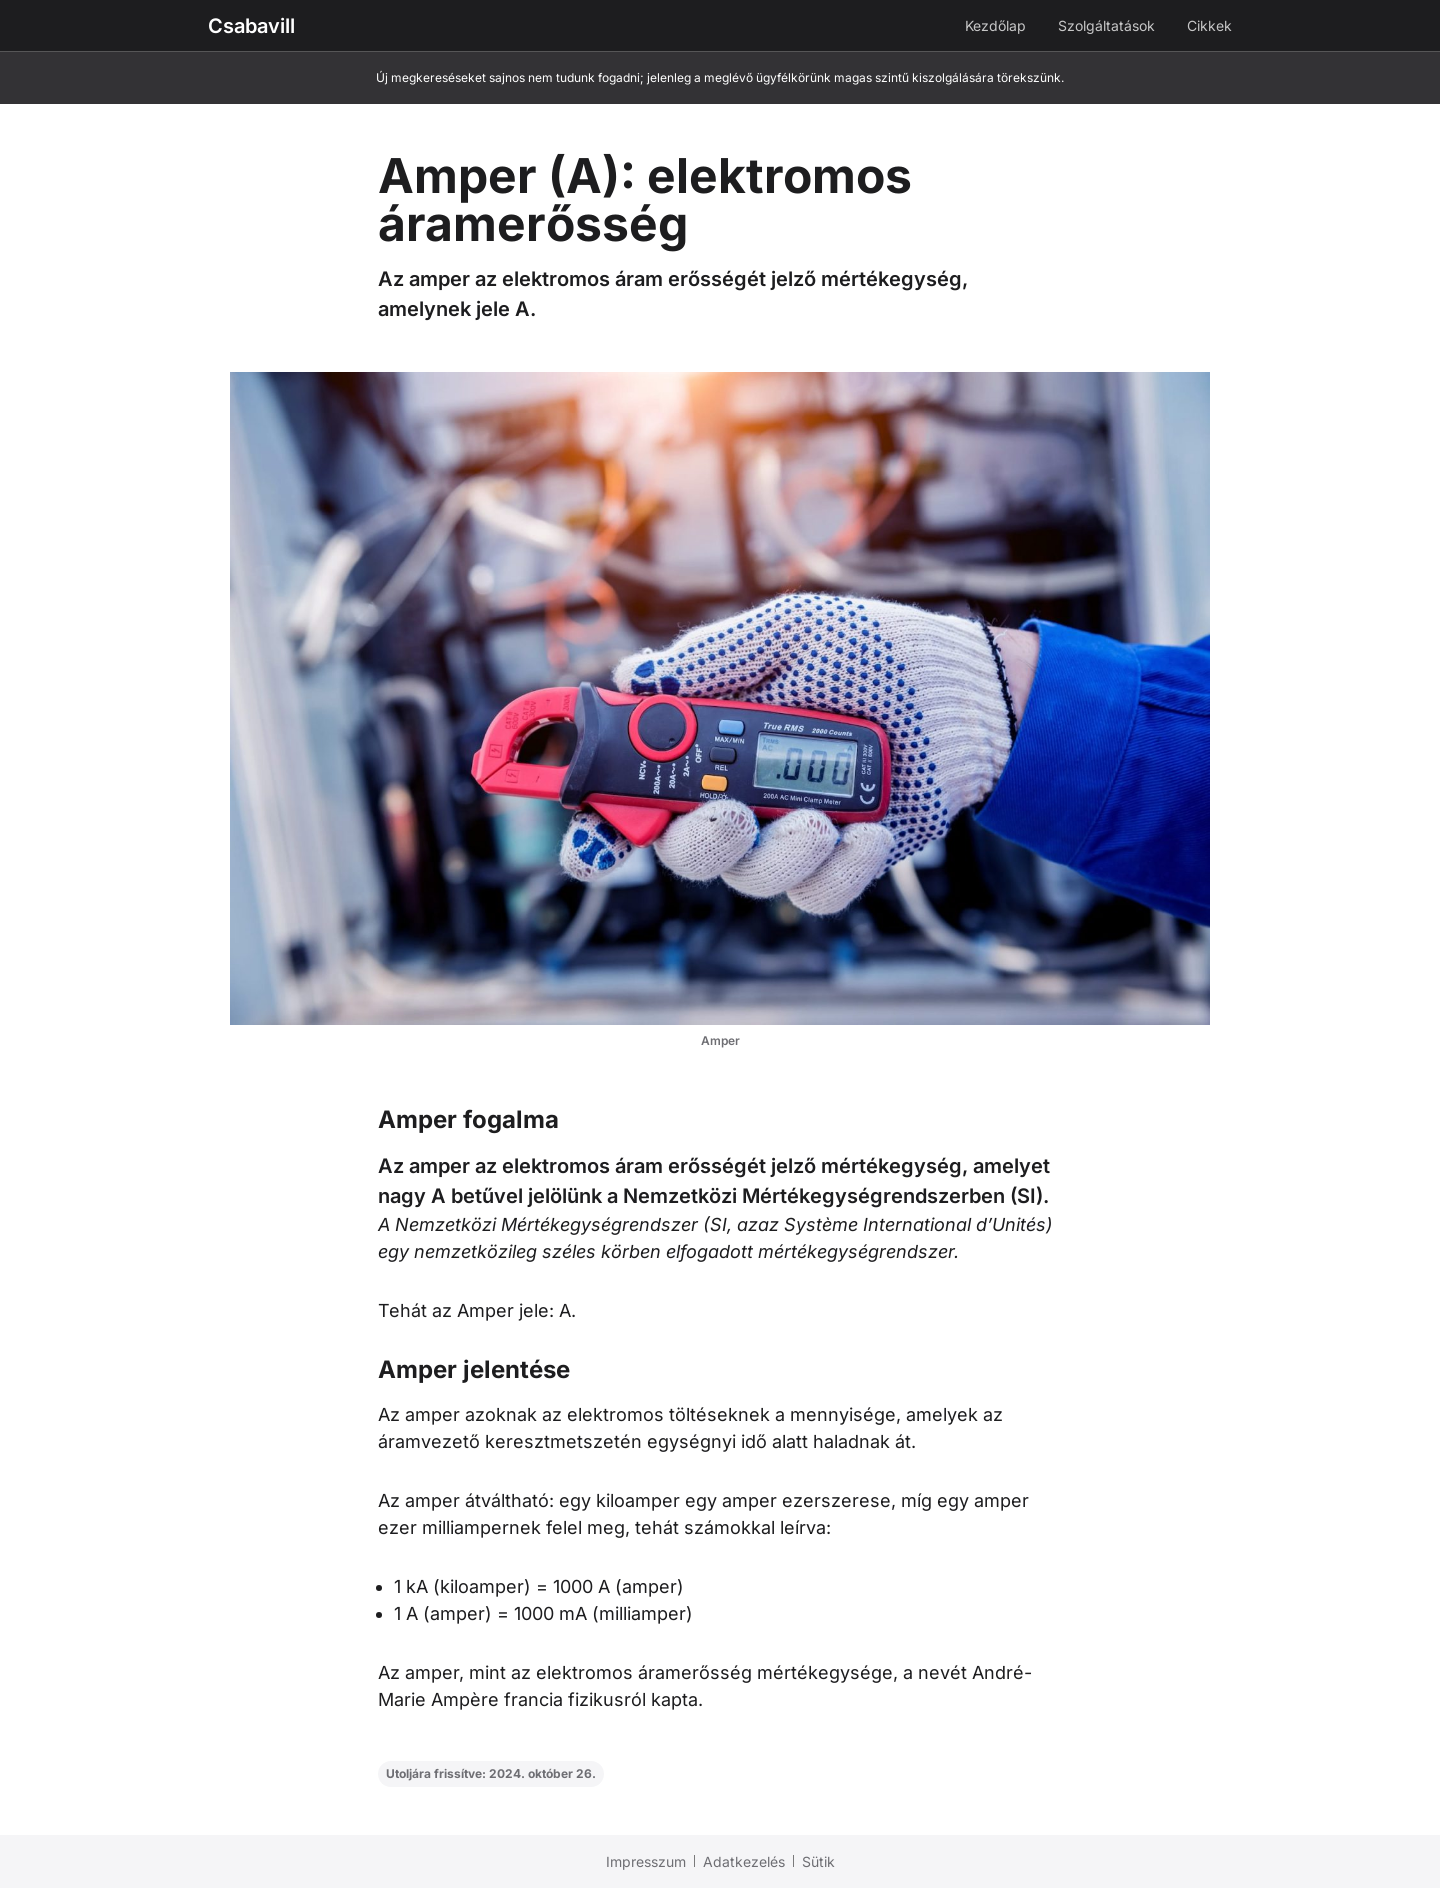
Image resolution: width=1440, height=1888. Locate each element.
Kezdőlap (995, 25)
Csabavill (251, 26)
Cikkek (1209, 25)
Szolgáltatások (1106, 25)
